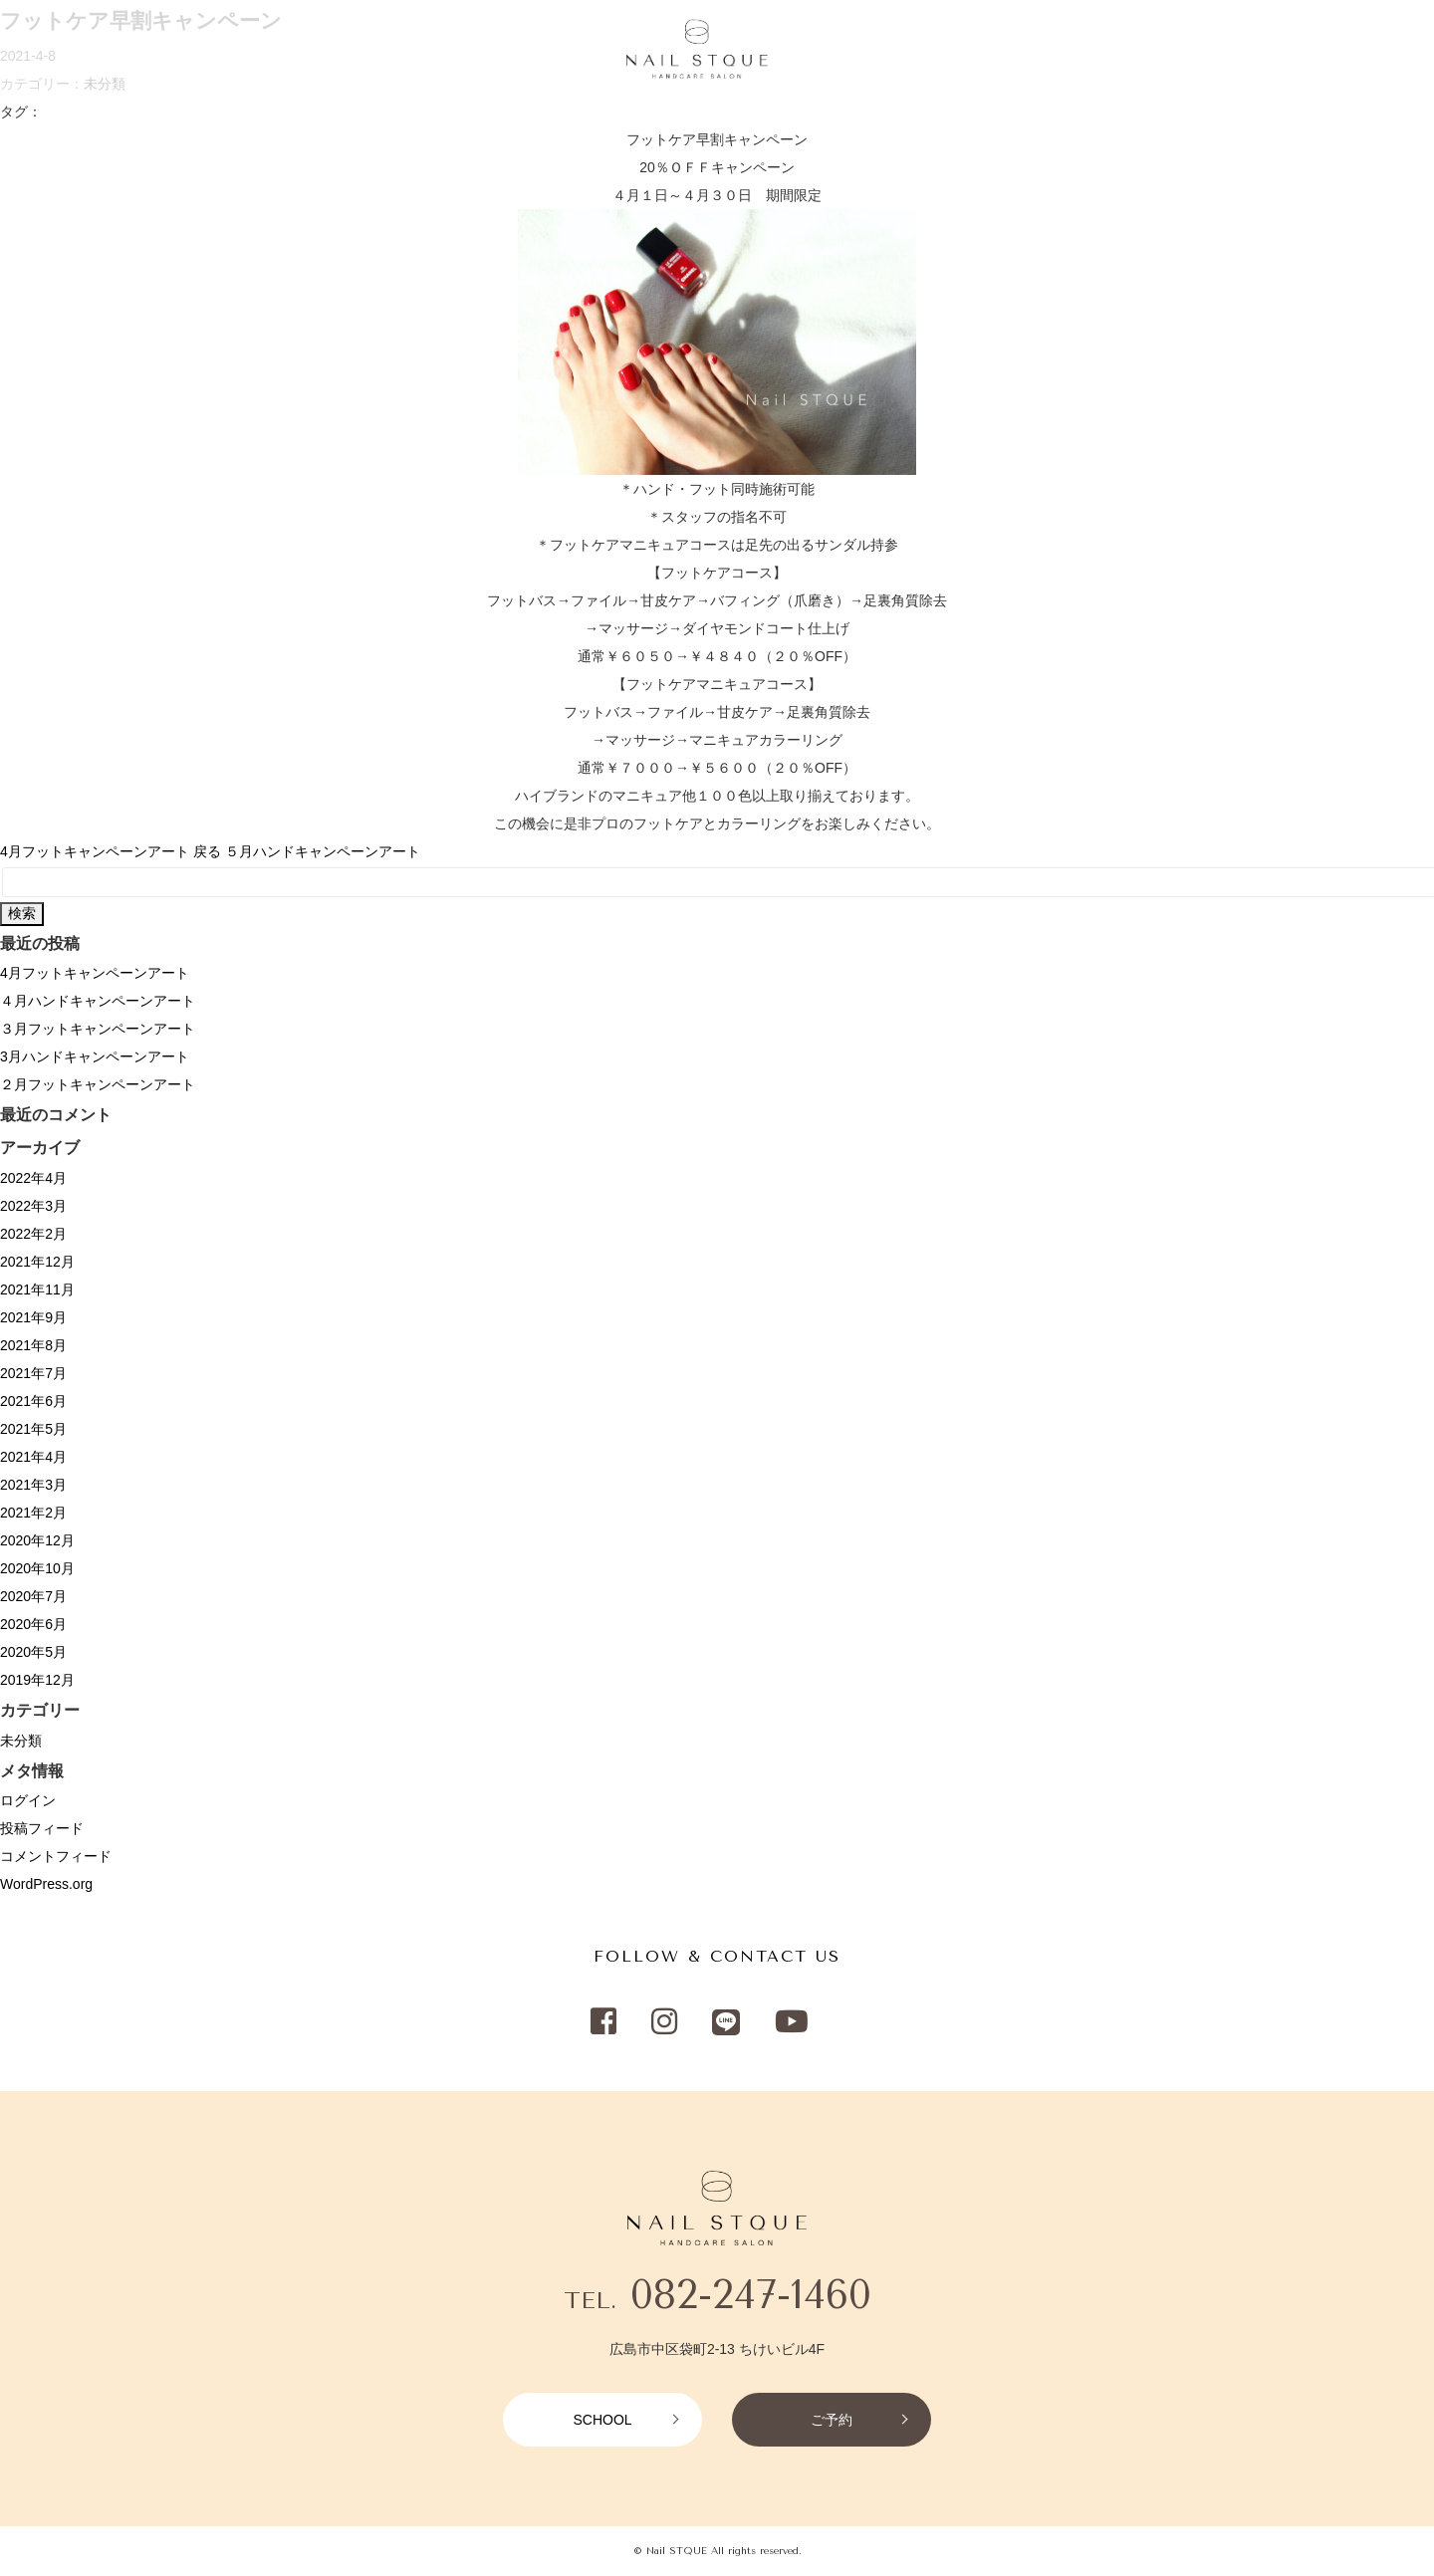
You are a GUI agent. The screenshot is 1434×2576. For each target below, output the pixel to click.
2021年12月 (37, 1262)
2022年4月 (33, 1178)
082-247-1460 (750, 2294)
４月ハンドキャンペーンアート (97, 1001)
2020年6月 (33, 1624)
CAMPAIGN (274, 51)
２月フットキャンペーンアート (97, 1084)
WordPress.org (46, 1884)
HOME (66, 51)
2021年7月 (33, 1373)
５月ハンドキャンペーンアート (322, 851)
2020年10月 (37, 1568)
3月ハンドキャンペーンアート (94, 1056)
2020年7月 (33, 1596)
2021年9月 (33, 1317)
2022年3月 (33, 1206)
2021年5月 (33, 1429)
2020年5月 (33, 1652)
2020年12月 (37, 1540)
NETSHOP (1070, 51)
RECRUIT (362, 51)
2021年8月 (33, 1345)
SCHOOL (1209, 51)
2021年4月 (33, 1457)
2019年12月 (37, 1680)
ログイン (28, 1800)
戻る (207, 851)
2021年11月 (37, 1289)
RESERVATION (1349, 51)
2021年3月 (33, 1485)
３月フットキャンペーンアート (97, 1029)
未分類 (21, 1741)
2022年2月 (33, 1234)
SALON (192, 51)
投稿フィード (42, 1828)
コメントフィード (56, 1856)
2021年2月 (33, 1513)
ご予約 (831, 2420)
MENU (128, 51)
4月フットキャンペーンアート (94, 851)
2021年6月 (33, 1401)
